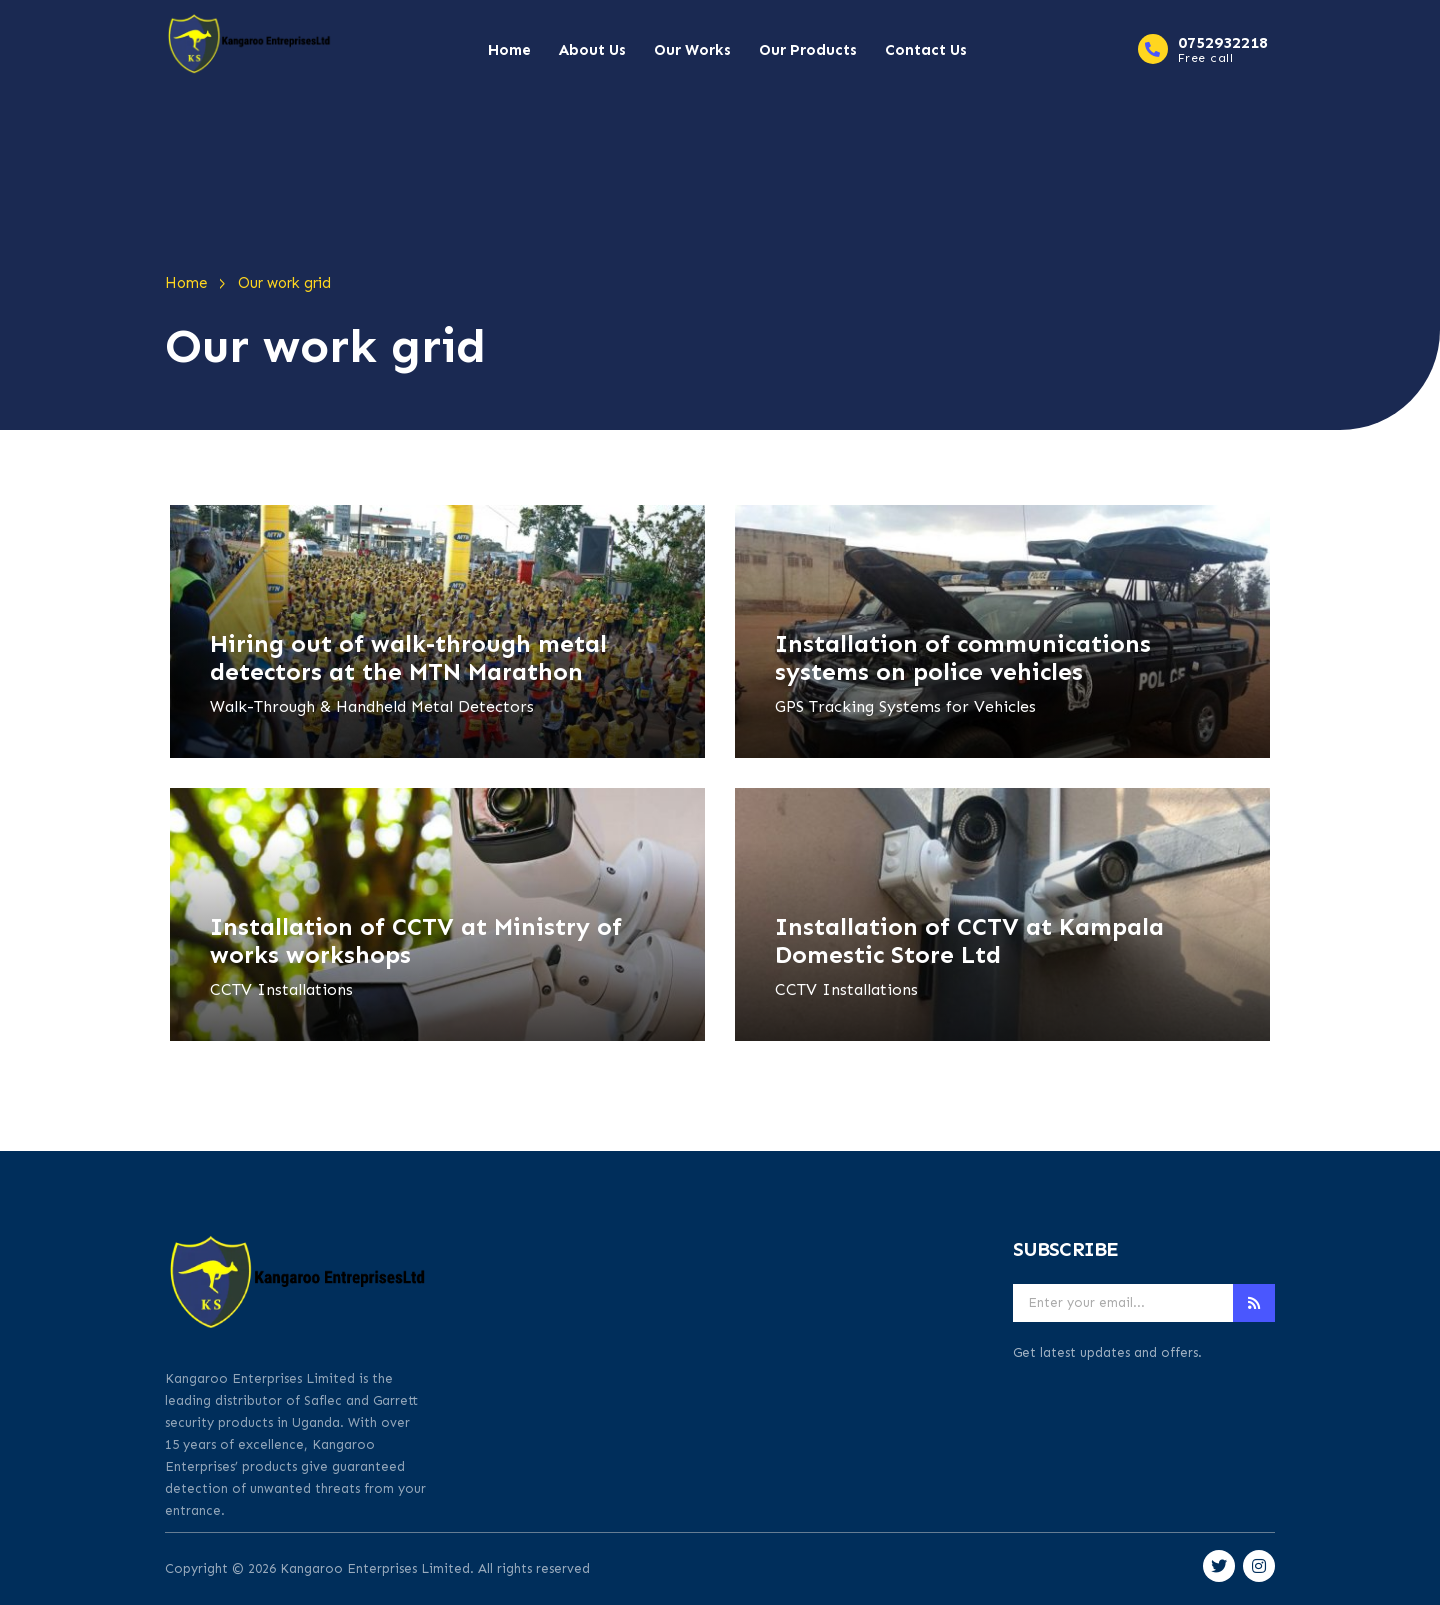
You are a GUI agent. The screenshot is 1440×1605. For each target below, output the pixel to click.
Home (509, 50)
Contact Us (926, 50)
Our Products (808, 50)
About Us (592, 50)
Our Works (692, 50)
